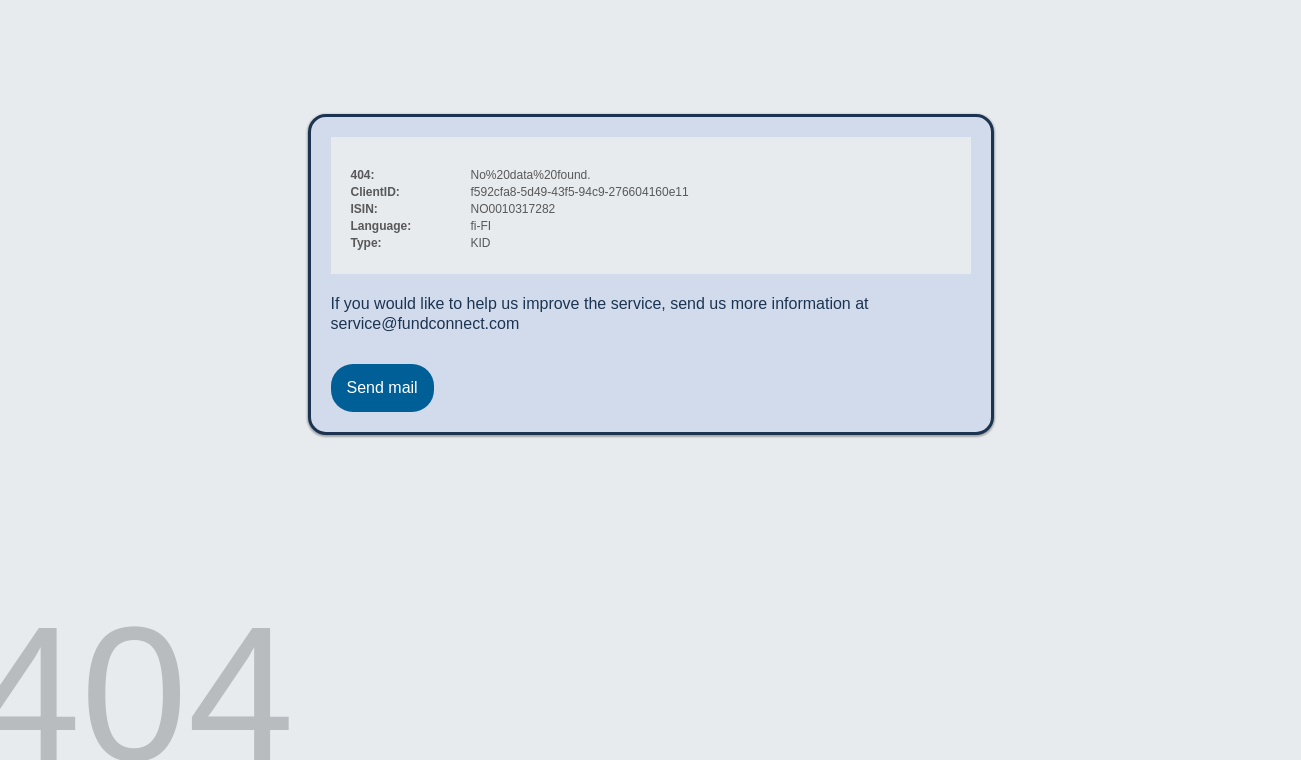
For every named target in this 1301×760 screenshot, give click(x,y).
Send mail (382, 387)
